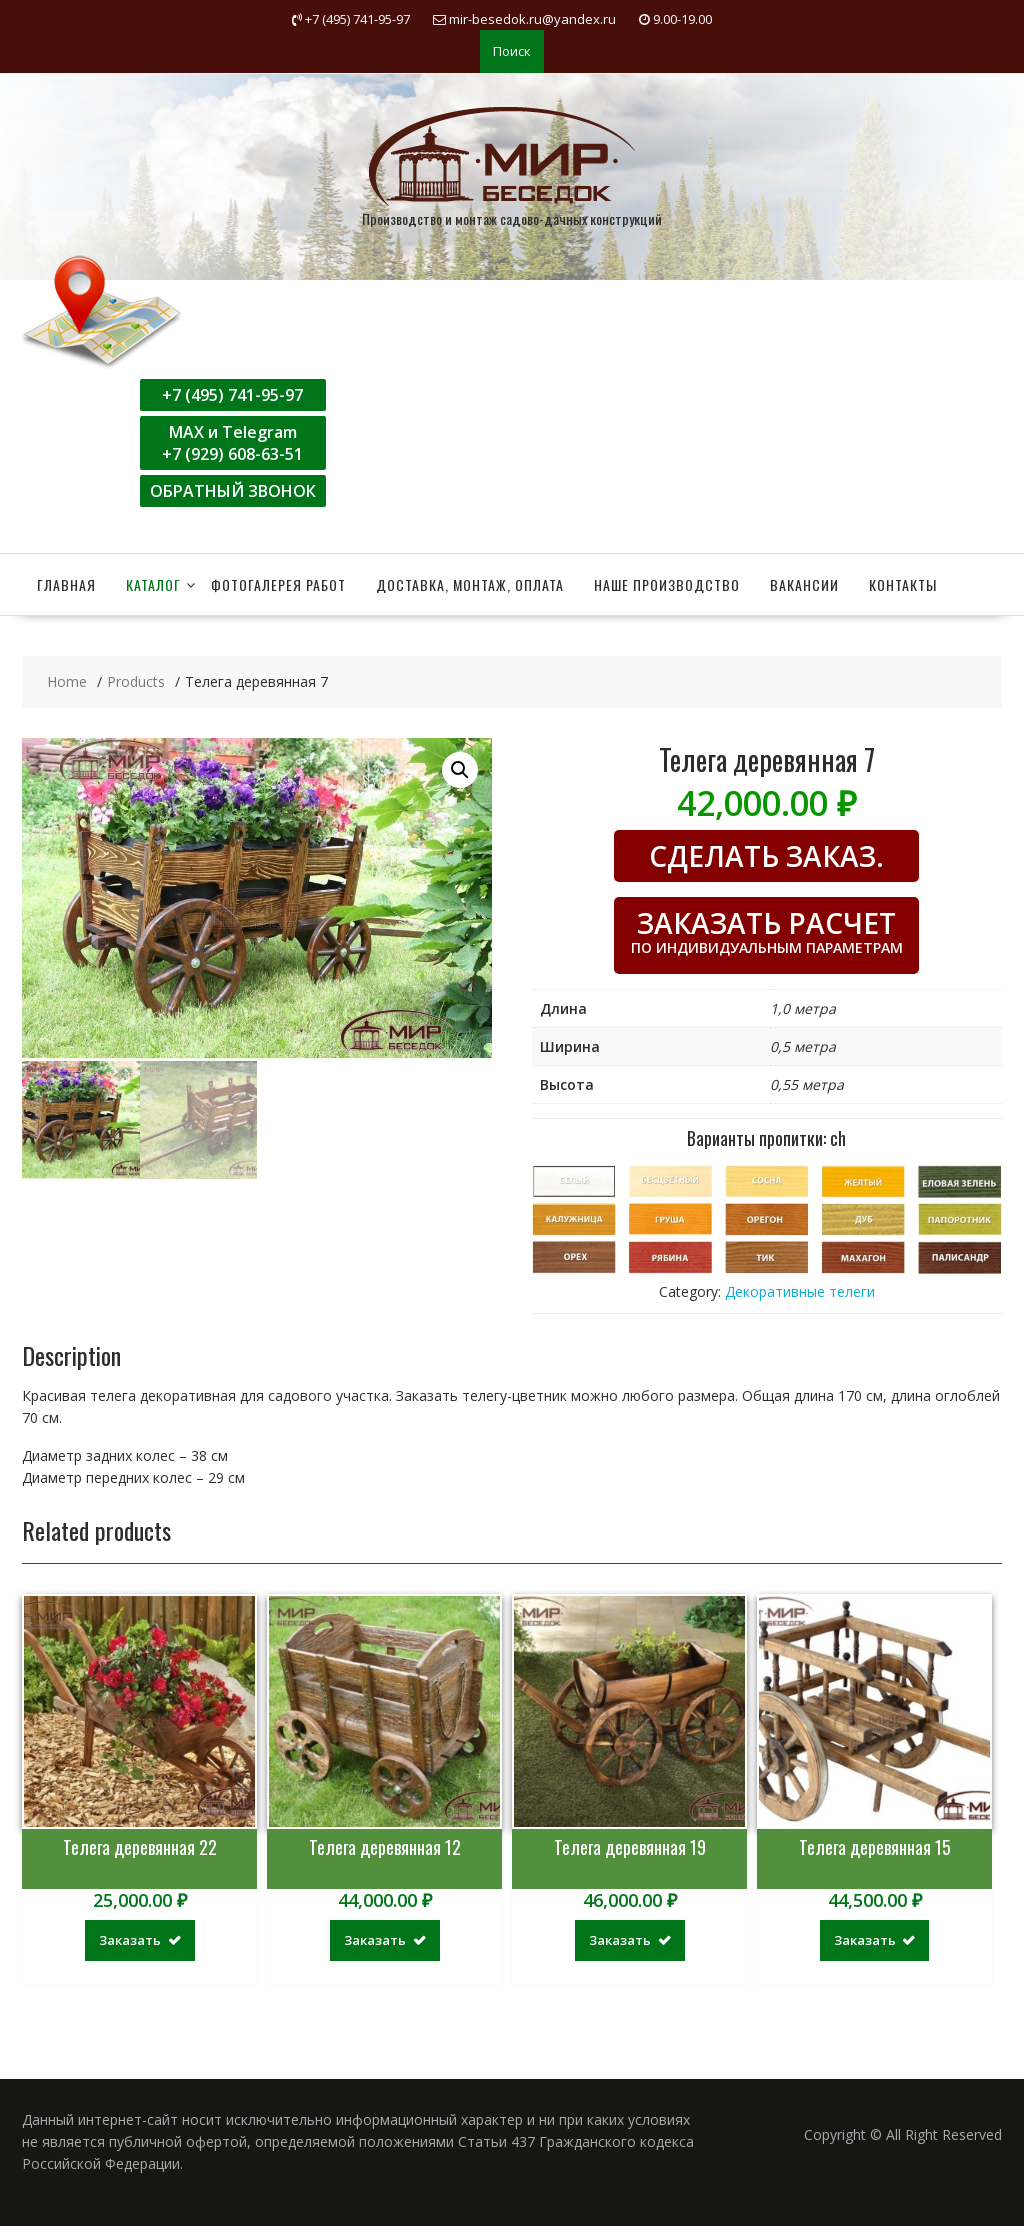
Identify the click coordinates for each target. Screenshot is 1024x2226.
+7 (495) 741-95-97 (232, 395)
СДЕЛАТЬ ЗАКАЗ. (766, 856)
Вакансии (804, 584)
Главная (66, 584)
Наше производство (667, 584)
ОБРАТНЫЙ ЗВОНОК (233, 491)
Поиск (512, 51)
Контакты (903, 584)
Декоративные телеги (800, 1291)
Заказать (130, 1940)
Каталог (153, 584)
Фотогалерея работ (278, 584)
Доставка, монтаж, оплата (470, 584)
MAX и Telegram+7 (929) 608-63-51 (232, 443)
